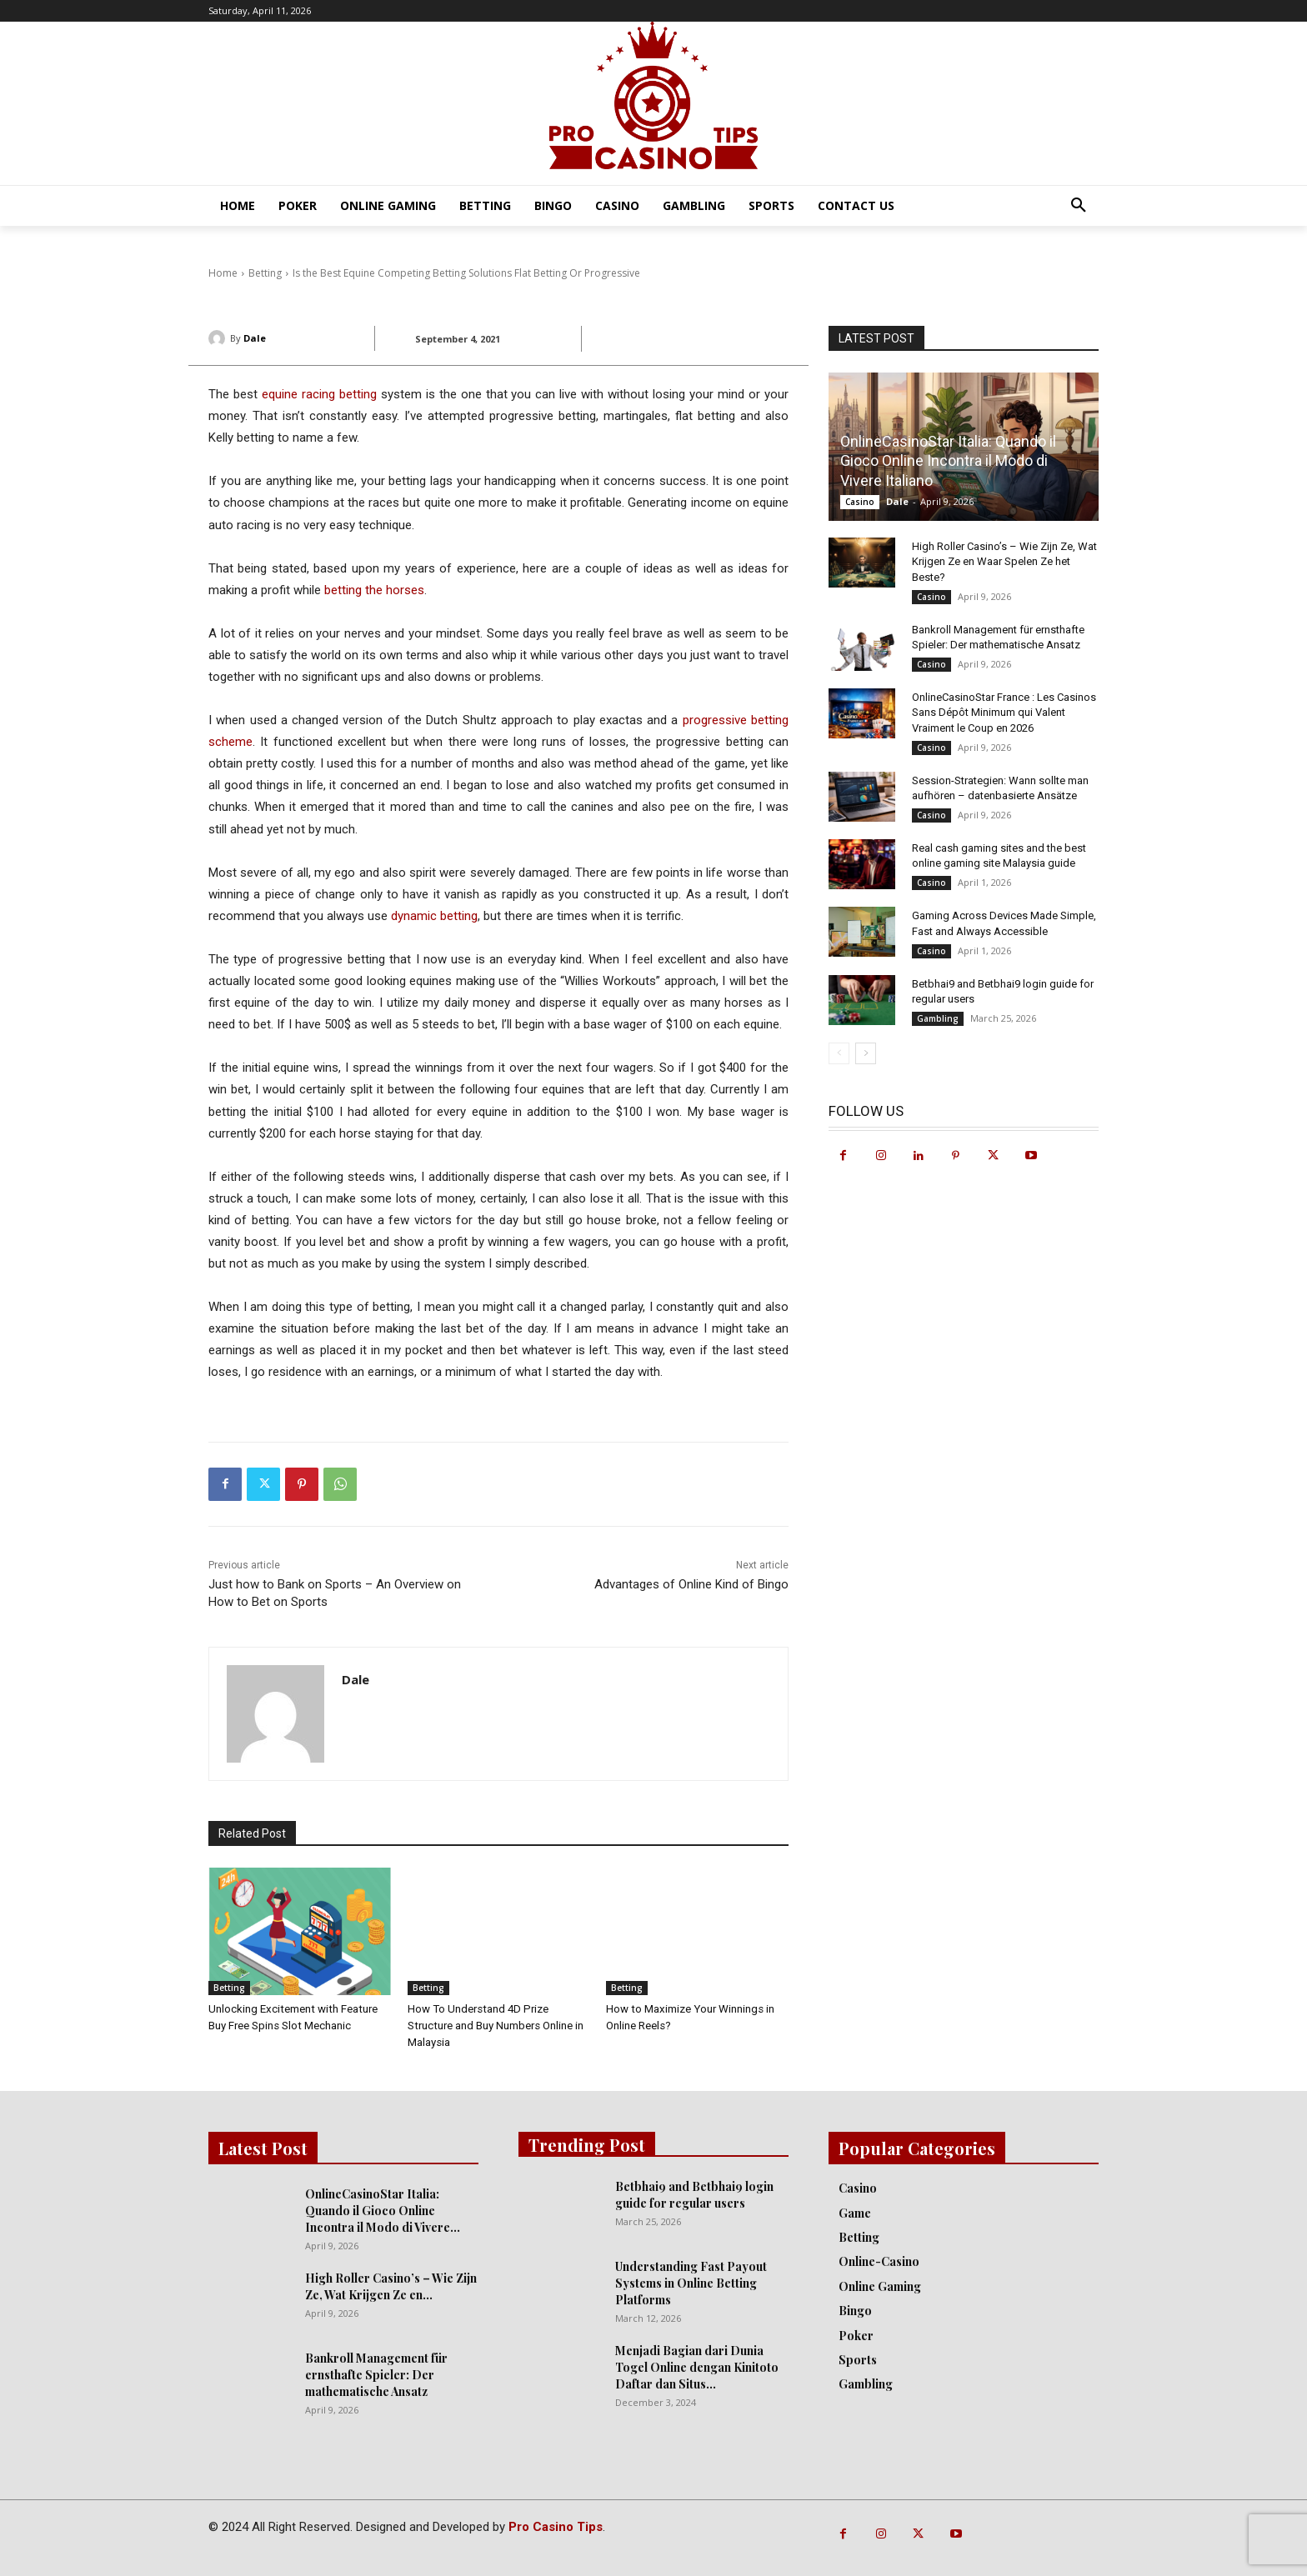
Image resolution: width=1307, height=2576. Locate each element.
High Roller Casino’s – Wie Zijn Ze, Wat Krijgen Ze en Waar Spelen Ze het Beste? (1004, 561)
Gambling (938, 1018)
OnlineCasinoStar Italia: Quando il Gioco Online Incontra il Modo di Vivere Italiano (948, 461)
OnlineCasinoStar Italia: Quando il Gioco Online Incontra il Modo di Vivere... (382, 2210)
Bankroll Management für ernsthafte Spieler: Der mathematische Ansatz (376, 2374)
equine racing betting (319, 394)
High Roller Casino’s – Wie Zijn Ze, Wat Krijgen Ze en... (391, 2286)
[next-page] (865, 1053)
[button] (1079, 206)
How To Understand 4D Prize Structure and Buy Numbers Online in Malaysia (495, 2025)
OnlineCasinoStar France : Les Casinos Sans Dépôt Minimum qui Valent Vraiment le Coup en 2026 (1004, 712)
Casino (859, 502)
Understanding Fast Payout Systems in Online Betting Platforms (691, 2283)
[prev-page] (839, 1053)
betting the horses (374, 590)
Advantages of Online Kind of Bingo (691, 1584)
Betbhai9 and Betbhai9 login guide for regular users (694, 2194)
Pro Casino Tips (555, 2526)
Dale (254, 338)
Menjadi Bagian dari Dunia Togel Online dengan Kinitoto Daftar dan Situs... (697, 2367)
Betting (229, 1987)
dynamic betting (434, 915)
